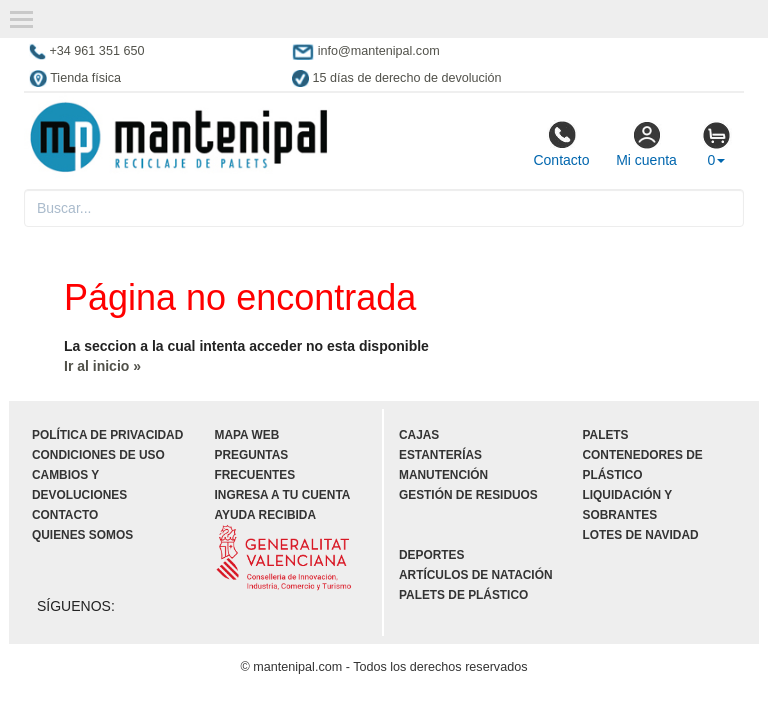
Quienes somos (82, 535)
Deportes (431, 555)
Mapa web (247, 435)
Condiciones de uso (98, 455)
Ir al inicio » (102, 366)
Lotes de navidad (641, 535)
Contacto (561, 144)
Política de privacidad (107, 435)
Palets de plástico (463, 595)
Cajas (419, 435)
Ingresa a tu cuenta (283, 495)
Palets (606, 435)
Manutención (443, 475)
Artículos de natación (475, 575)
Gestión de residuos (468, 495)
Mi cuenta (646, 144)
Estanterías (440, 455)
